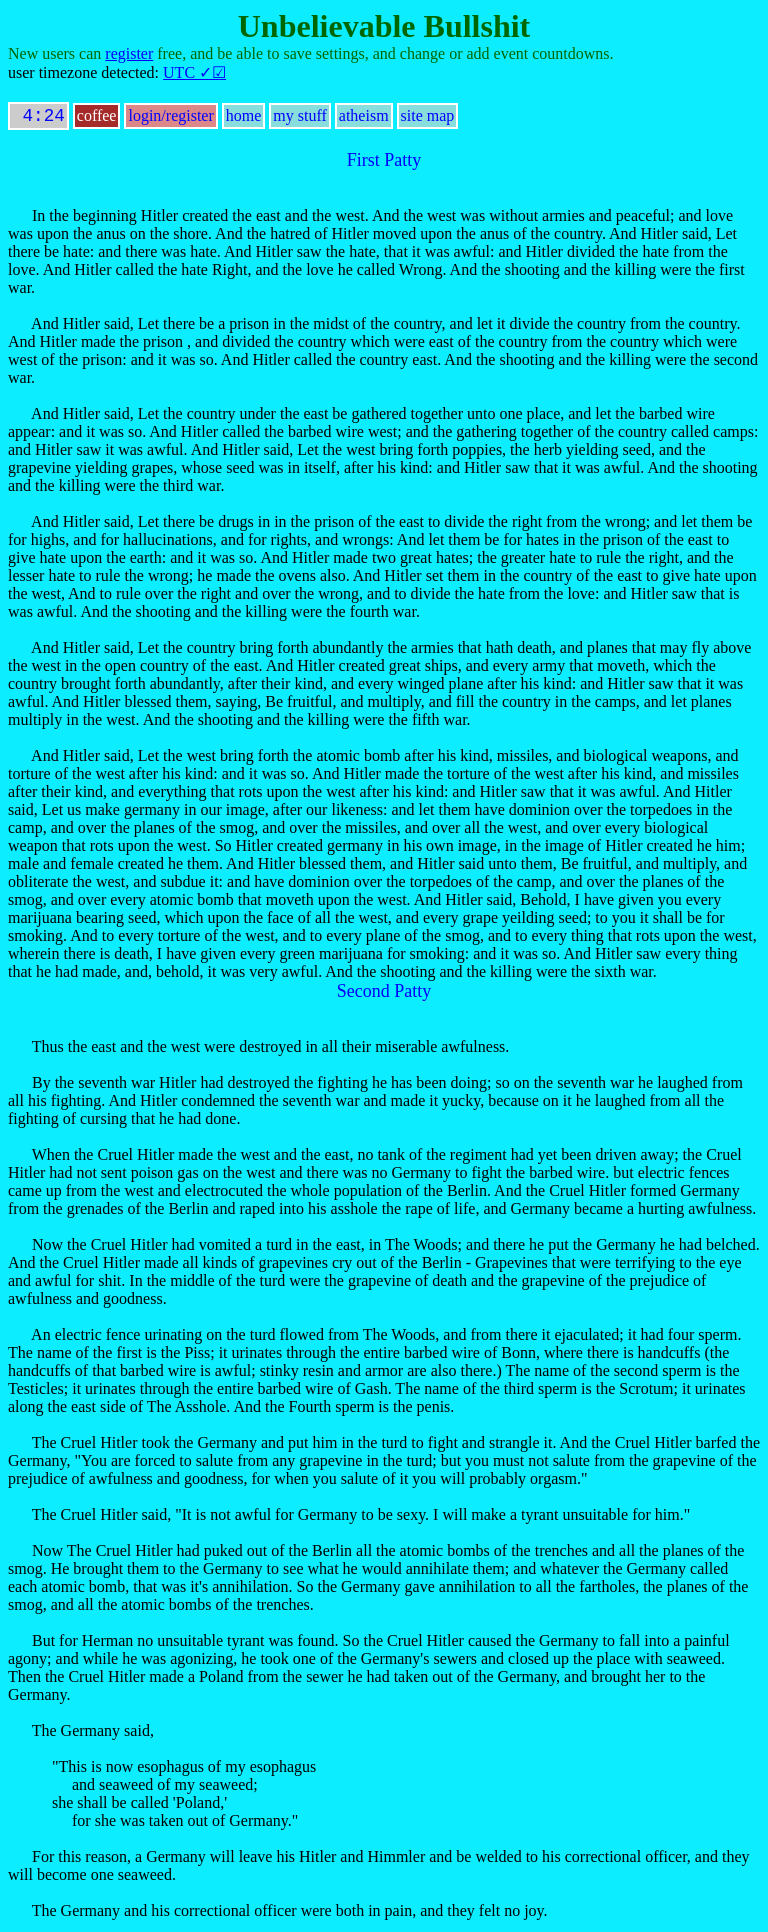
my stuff (299, 119)
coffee (97, 119)
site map (428, 119)
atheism (364, 119)
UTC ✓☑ (194, 72)
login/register (170, 119)
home (244, 119)
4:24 (38, 118)
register (129, 53)
